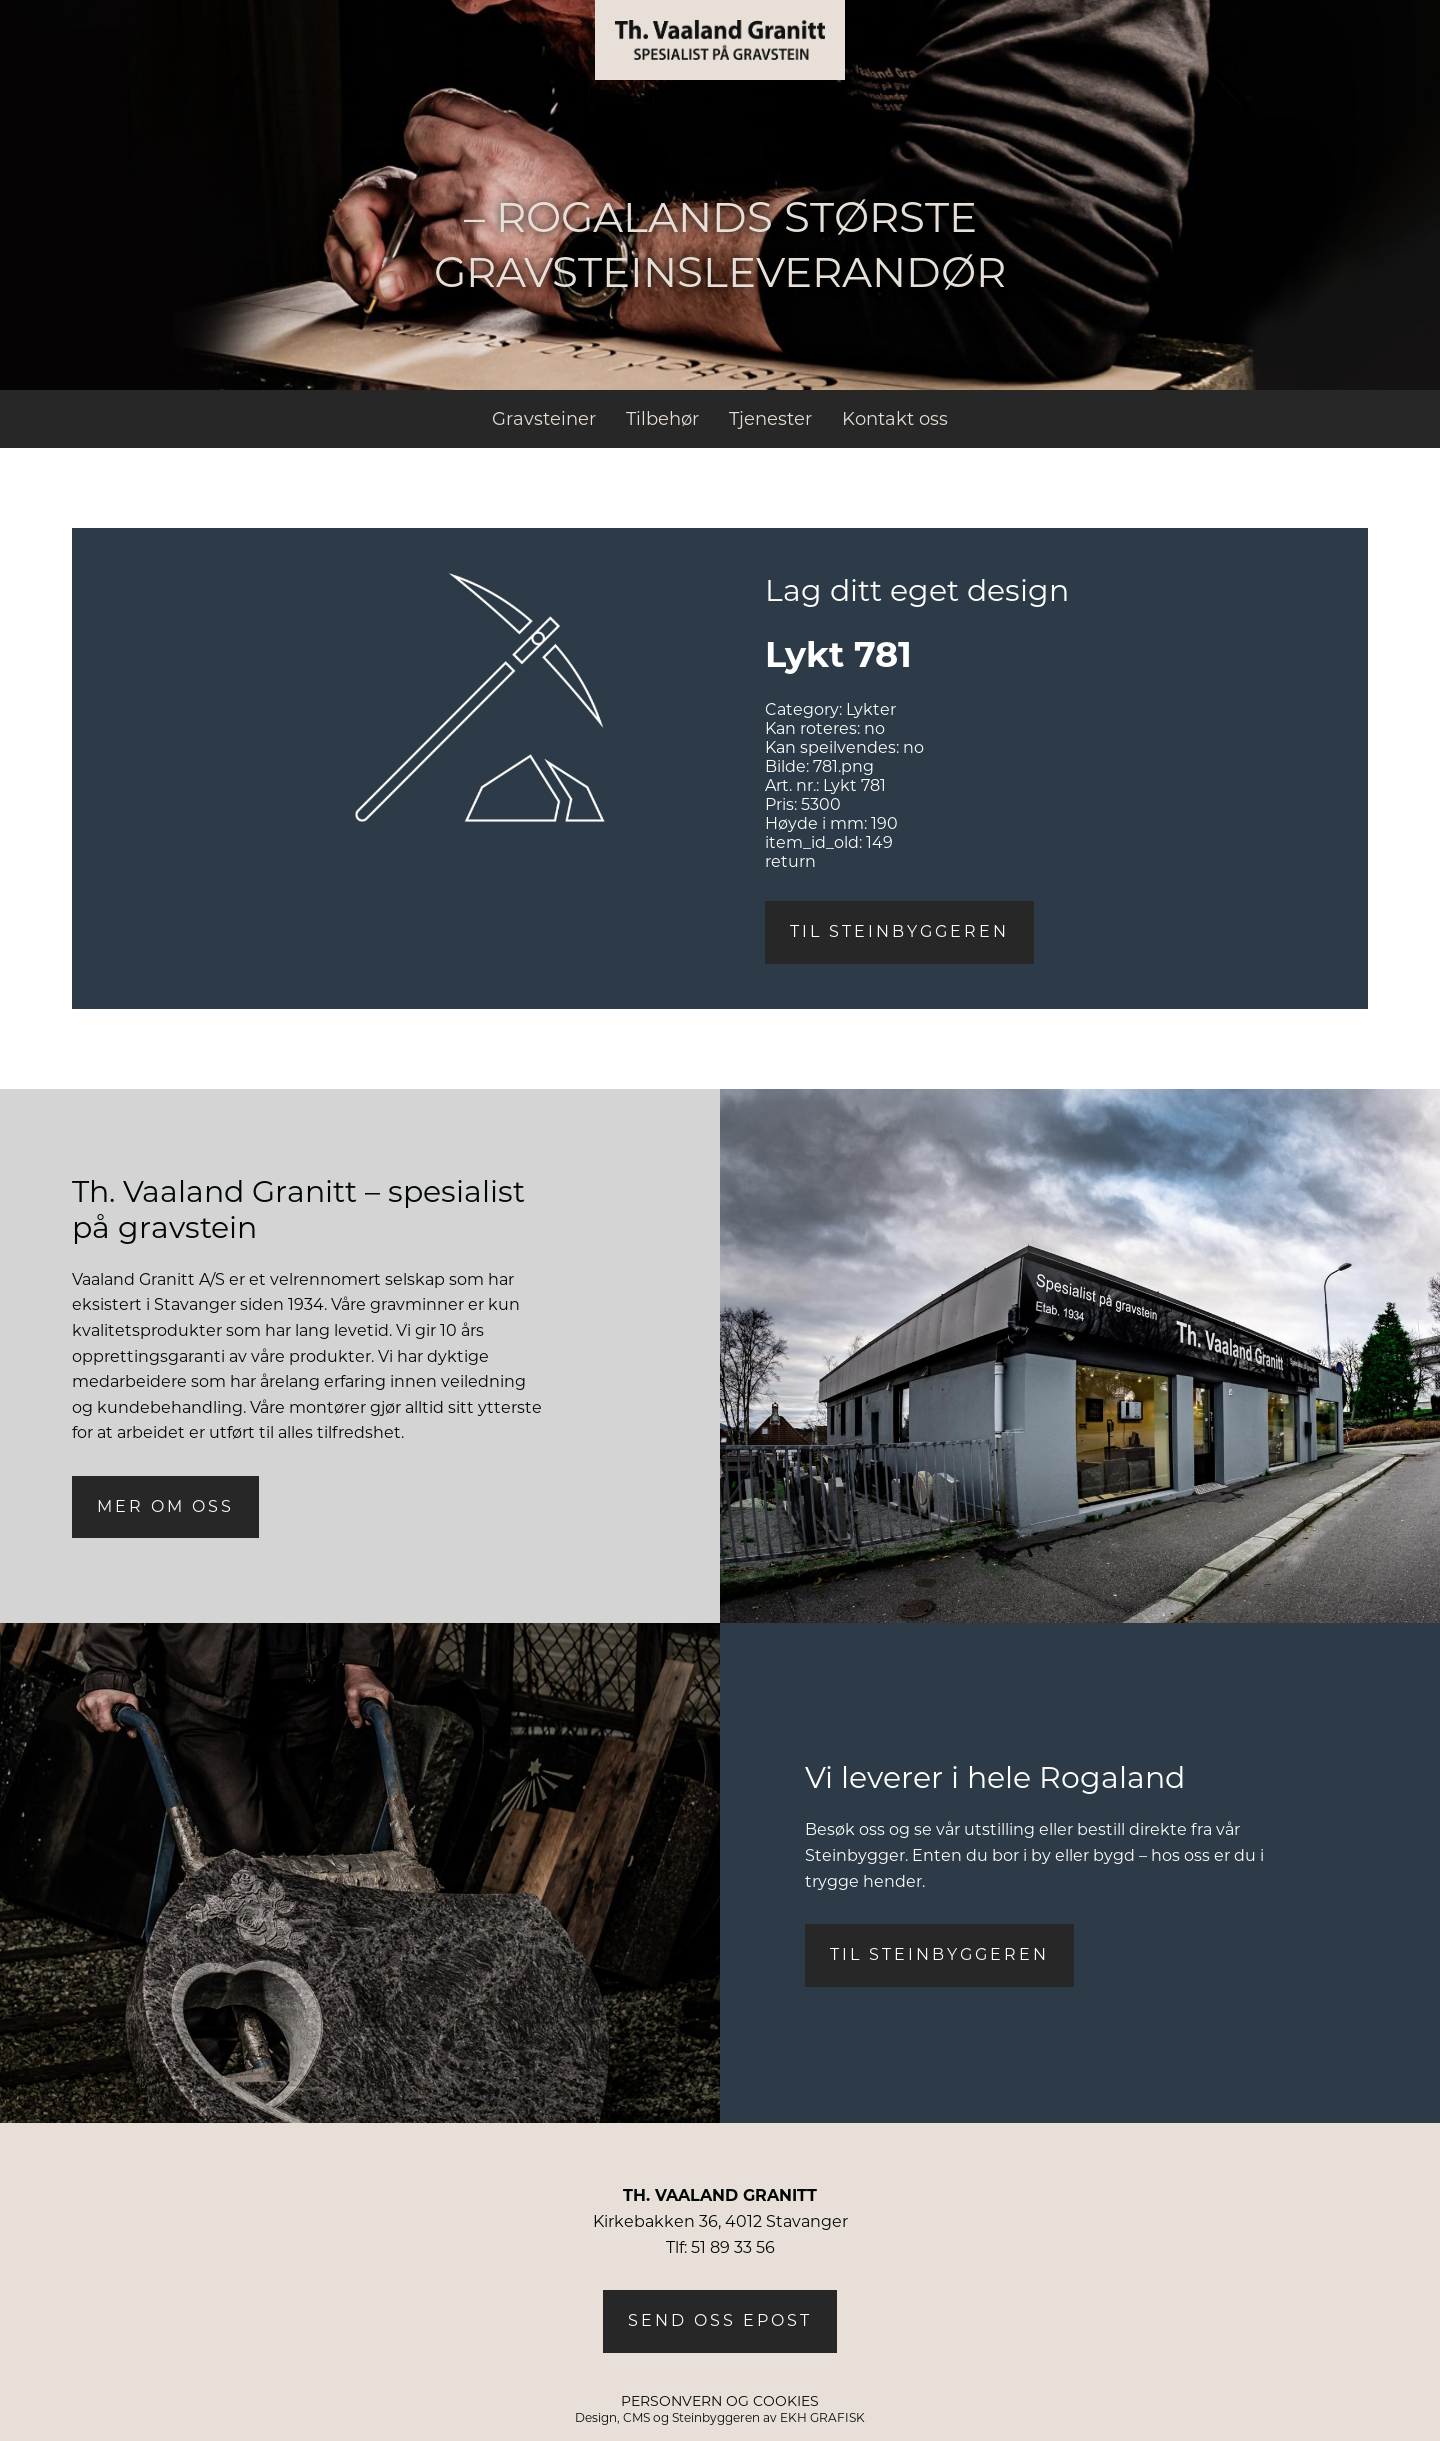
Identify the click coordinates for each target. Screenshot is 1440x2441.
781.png (843, 766)
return (790, 861)
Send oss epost (720, 2320)
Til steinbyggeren (899, 931)
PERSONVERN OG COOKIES (720, 2401)
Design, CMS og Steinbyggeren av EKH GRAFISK (720, 2417)
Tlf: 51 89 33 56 (720, 2247)
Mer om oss (165, 1506)
